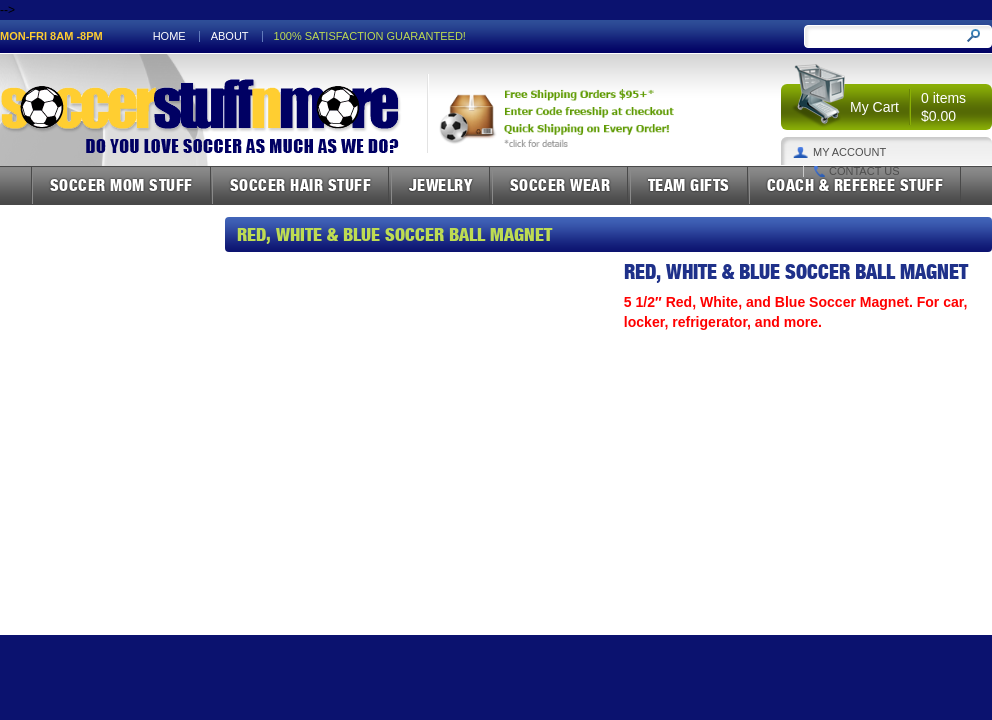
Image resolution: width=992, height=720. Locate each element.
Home (169, 36)
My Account (849, 152)
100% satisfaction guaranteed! (370, 36)
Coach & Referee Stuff (855, 185)
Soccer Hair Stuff (301, 185)
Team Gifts (689, 185)
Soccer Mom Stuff (121, 185)
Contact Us (864, 171)
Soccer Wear (560, 185)
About (230, 36)
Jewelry (441, 185)
